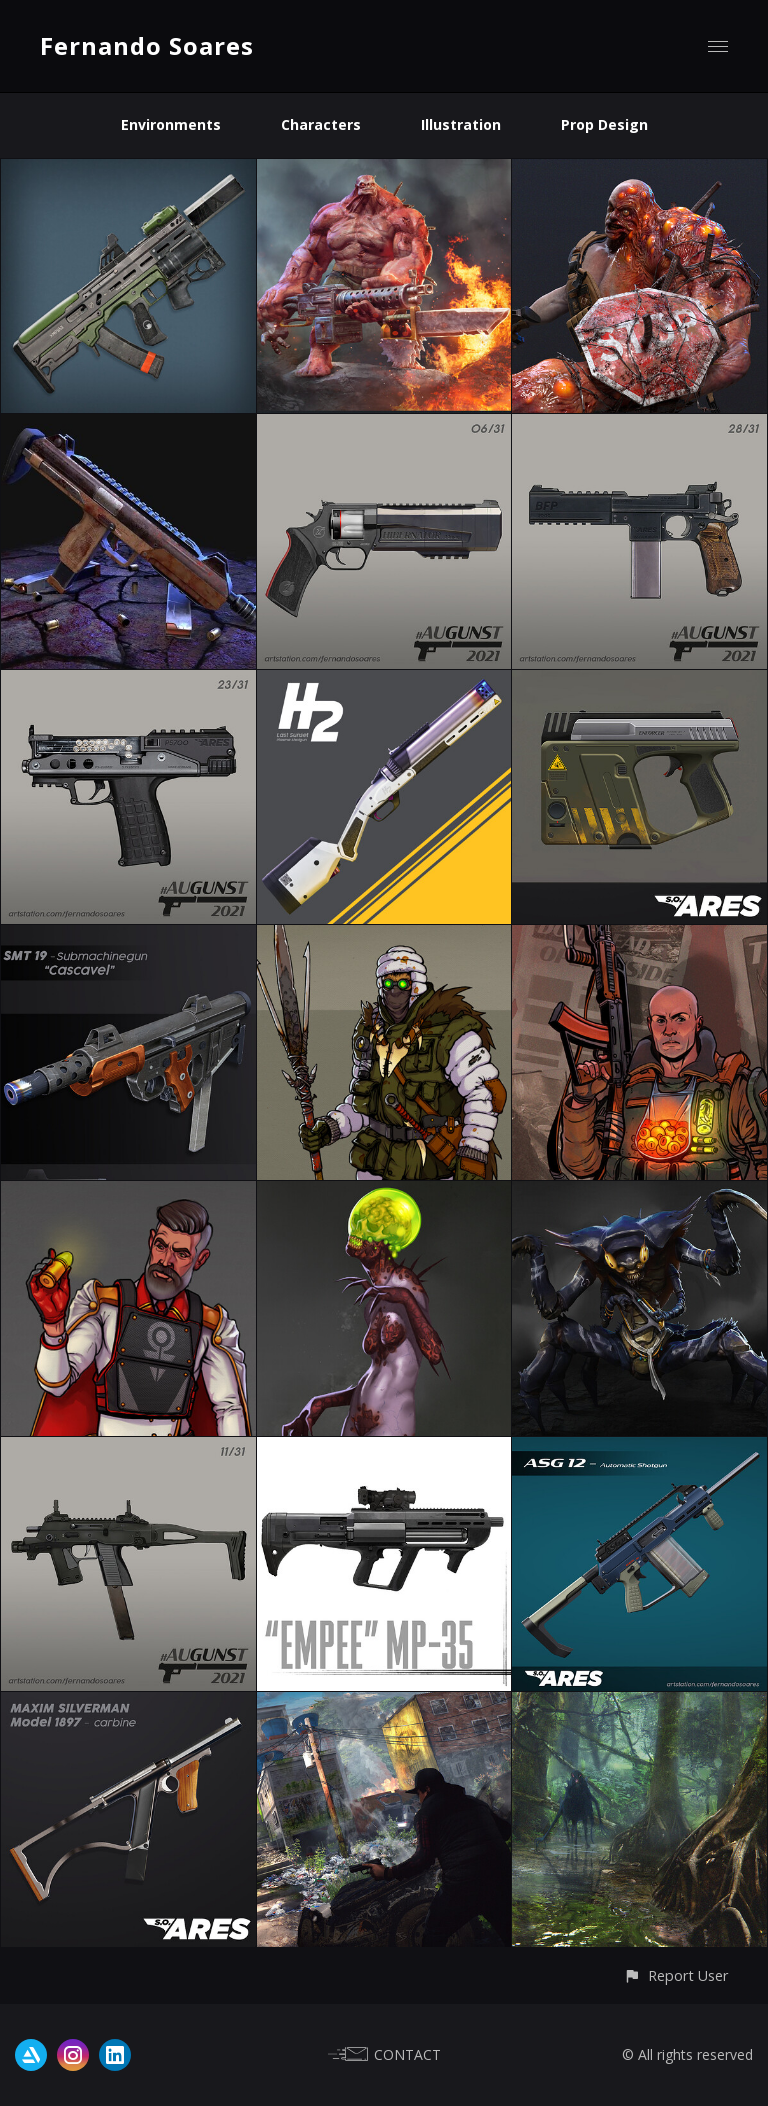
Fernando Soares (147, 45)
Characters (321, 124)
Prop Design (604, 124)
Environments (171, 124)
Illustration (461, 124)
